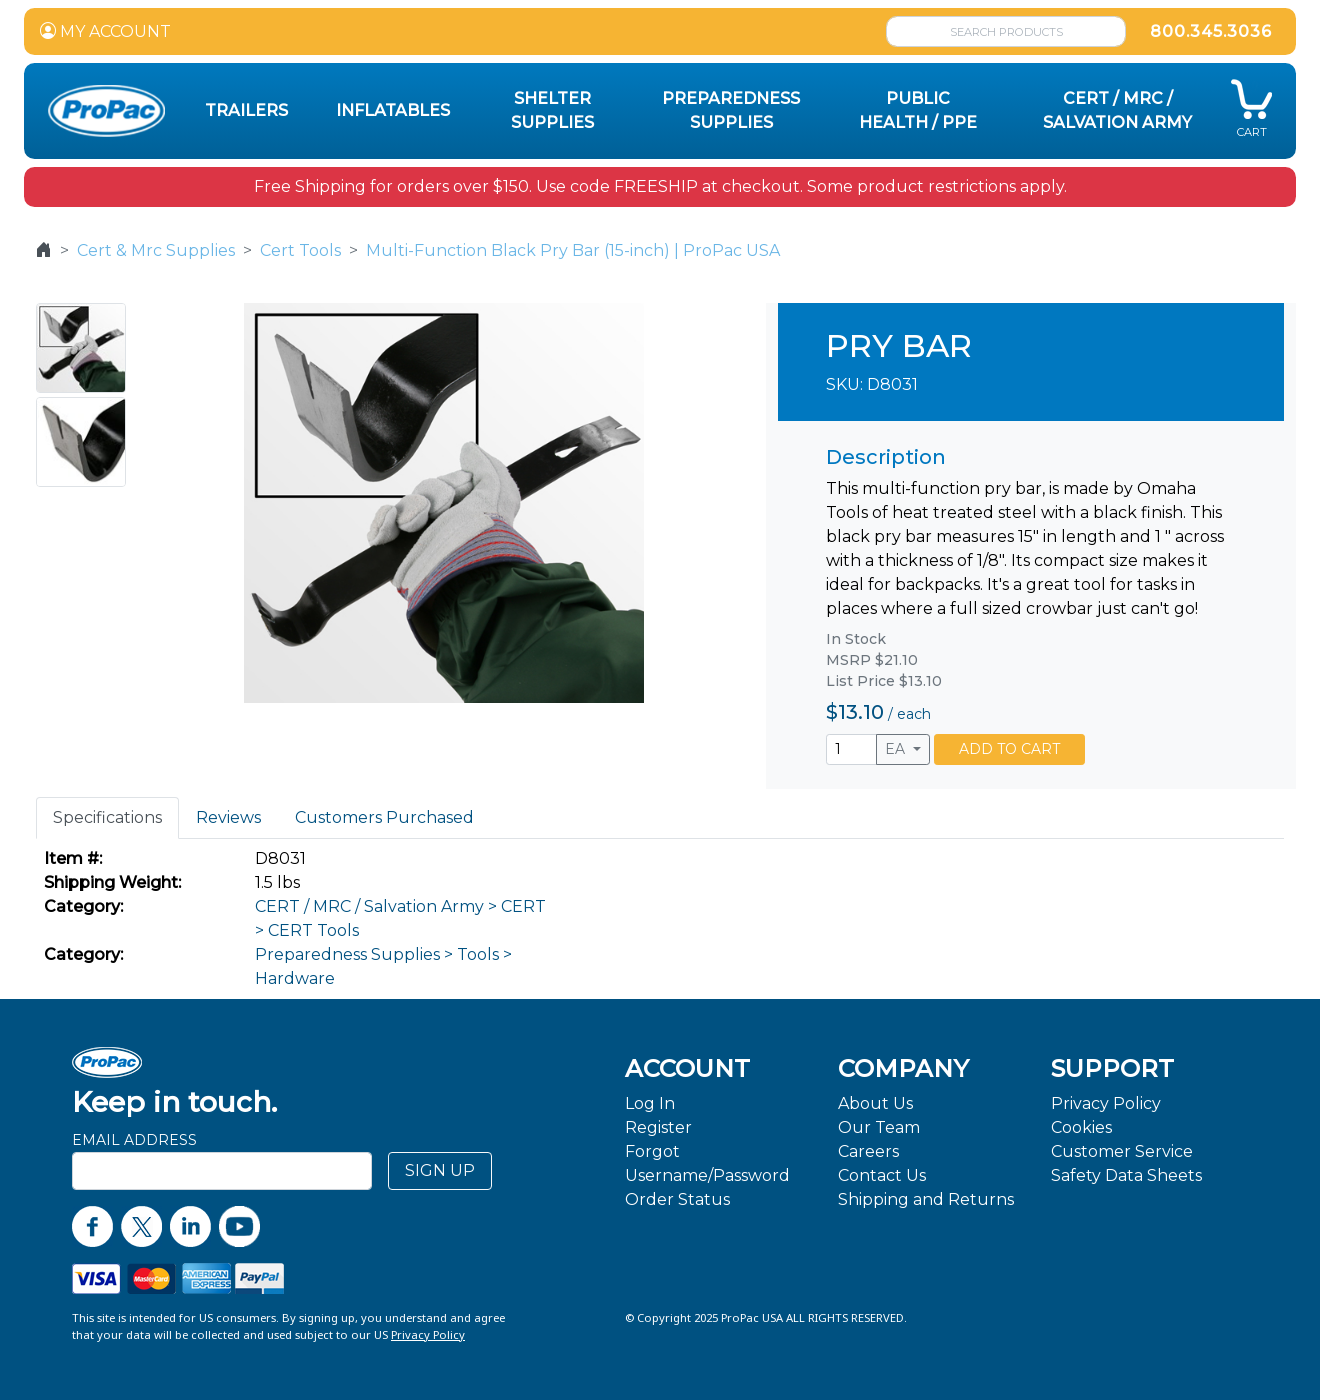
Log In (650, 1103)
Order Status (677, 1199)
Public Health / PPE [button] (918, 110)
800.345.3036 (1211, 31)
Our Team (879, 1127)
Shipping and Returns (926, 1199)
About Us (875, 1103)
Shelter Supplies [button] (552, 110)
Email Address (134, 1140)
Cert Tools (300, 250)
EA (897, 749)
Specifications (107, 817)
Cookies (1081, 1127)
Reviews (228, 817)
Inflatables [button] (393, 110)
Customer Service (1122, 1151)
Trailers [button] (246, 110)
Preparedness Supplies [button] (731, 110)
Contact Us (882, 1175)
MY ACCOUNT (105, 31)
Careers (868, 1151)
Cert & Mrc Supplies (156, 250)
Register (658, 1127)
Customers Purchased (384, 817)
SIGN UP (440, 1170)
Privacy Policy (1106, 1103)
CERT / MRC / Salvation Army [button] (1117, 110)
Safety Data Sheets (1126, 1175)
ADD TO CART (1009, 749)
